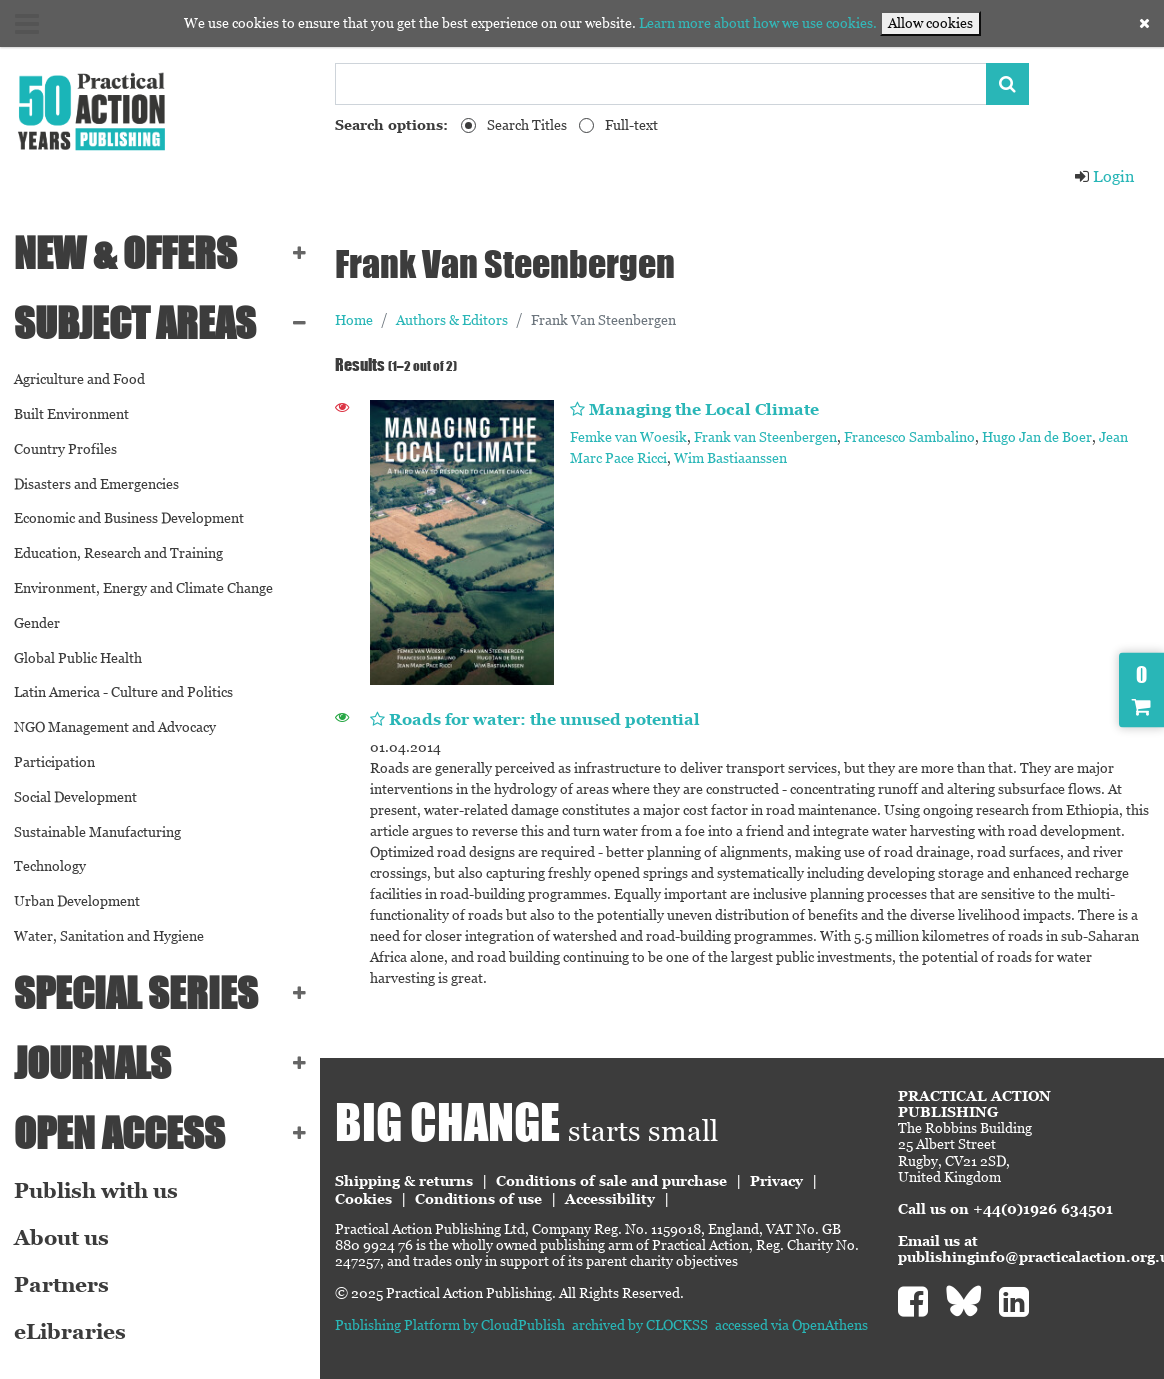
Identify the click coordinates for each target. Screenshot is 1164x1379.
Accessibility (610, 1199)
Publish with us (96, 1191)
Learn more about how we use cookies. (758, 23)
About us (61, 1238)
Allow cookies (930, 23)
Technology (50, 866)
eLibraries (70, 1332)
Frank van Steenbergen (765, 437)
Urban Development (77, 901)
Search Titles (527, 125)
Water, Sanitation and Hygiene (109, 936)
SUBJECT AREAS (135, 323)
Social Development (75, 797)
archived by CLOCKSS (640, 1325)
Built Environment (71, 414)
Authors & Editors (452, 320)
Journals (92, 1063)
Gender (37, 623)
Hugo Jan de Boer (1037, 437)
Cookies (363, 1199)
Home (354, 320)
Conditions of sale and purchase (611, 1181)
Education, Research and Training (118, 553)
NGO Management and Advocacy (115, 727)
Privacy (776, 1181)
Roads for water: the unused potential (544, 719)
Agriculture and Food (79, 379)
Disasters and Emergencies (96, 484)
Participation (54, 762)
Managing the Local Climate (704, 409)
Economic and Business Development (129, 518)
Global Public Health (78, 658)
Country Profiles (65, 449)
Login (1104, 176)
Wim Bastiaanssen (730, 458)
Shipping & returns (404, 1181)
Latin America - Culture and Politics (123, 692)
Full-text (631, 125)
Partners (61, 1285)
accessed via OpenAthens (791, 1325)
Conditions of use (478, 1199)
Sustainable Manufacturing (97, 832)
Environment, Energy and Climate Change (143, 588)
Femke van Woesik (628, 437)
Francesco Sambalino (909, 437)
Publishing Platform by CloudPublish (450, 1325)
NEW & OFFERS (125, 253)
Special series (136, 993)
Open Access (119, 1133)
